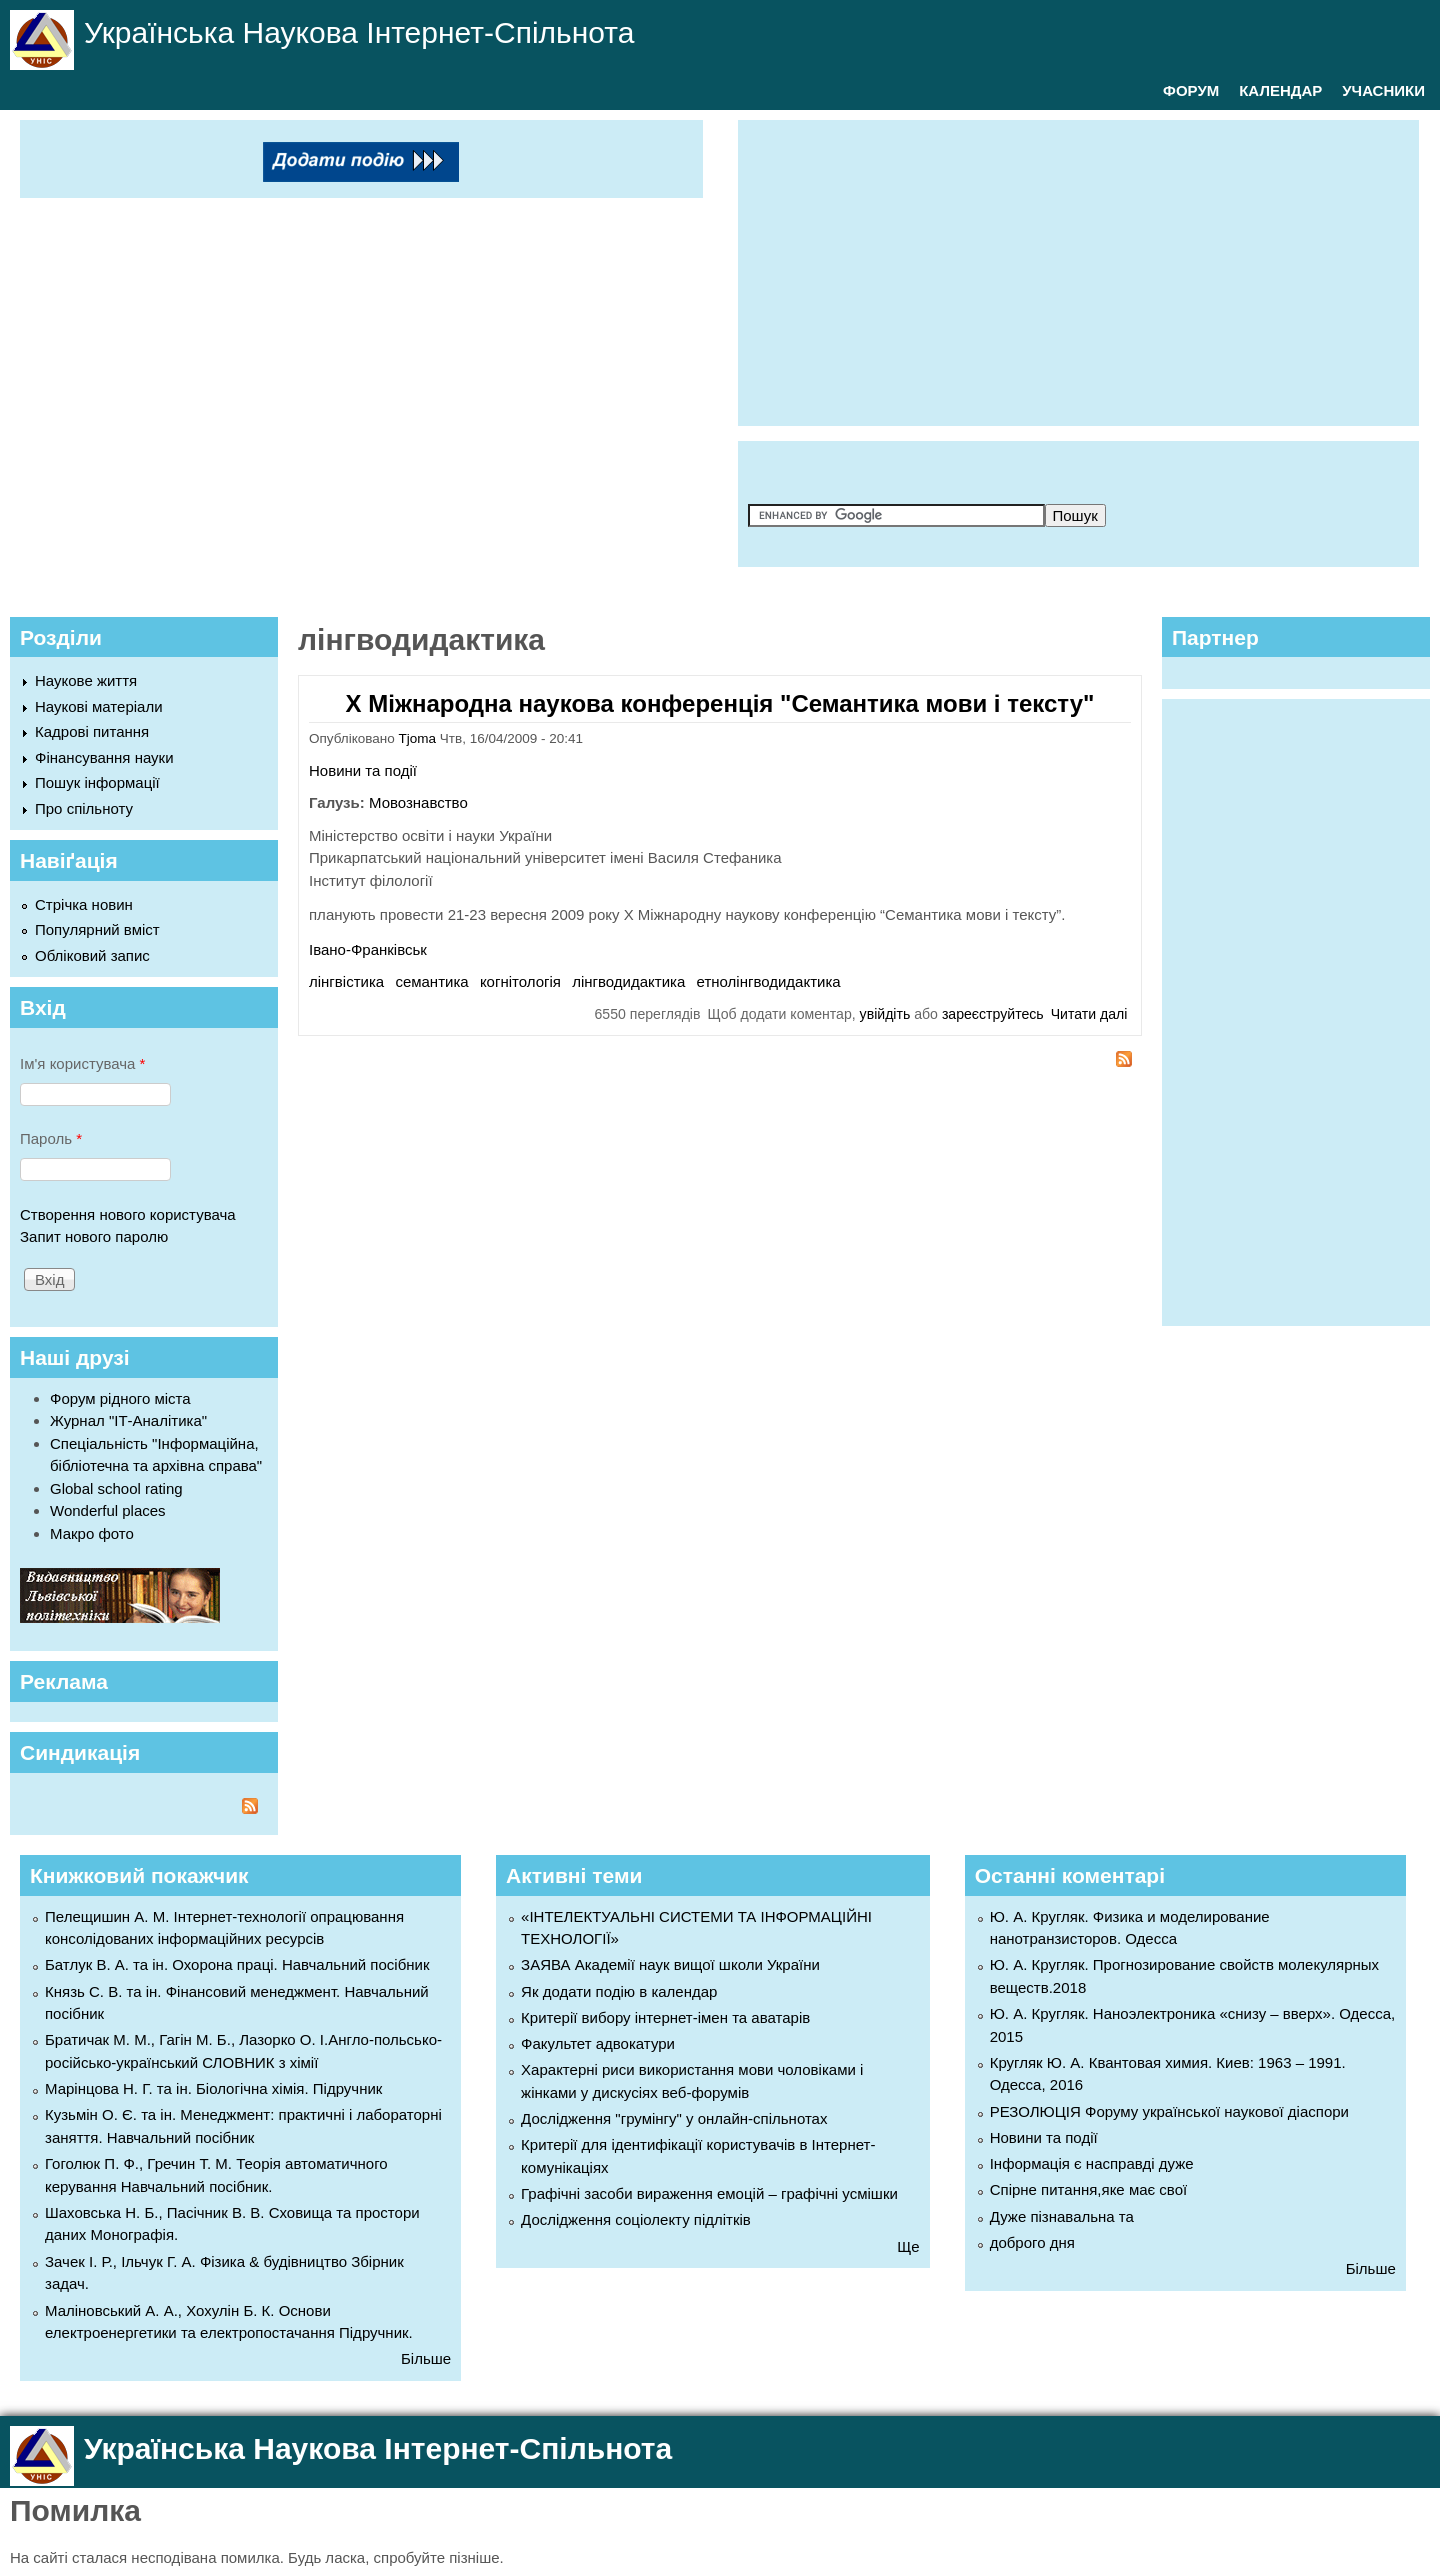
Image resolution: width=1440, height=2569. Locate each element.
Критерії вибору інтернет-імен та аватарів (665, 2017)
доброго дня (1032, 2242)
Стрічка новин (84, 904)
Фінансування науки (104, 757)
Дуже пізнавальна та (1062, 2216)
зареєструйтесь (993, 1014)
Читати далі (1089, 1014)
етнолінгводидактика (769, 981)
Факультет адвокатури (598, 2043)
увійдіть (885, 1014)
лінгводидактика (628, 981)
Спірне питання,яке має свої (1088, 2189)
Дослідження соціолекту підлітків (636, 2219)
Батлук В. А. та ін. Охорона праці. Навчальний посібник (237, 1964)
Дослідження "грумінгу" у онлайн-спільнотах (674, 2118)
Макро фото (92, 1533)
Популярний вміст (97, 929)
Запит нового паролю (94, 1236)
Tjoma (418, 738)
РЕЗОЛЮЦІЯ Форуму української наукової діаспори (1169, 2111)
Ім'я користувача (82, 1063)
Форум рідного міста (120, 1398)
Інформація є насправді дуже (1092, 2163)
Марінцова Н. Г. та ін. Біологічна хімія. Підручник (213, 2088)
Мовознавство (418, 802)
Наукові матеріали (99, 706)
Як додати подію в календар (619, 1991)
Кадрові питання (92, 731)
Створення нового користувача (128, 1214)
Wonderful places (108, 1510)
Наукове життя (86, 680)
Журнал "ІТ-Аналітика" (128, 1420)
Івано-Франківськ (368, 949)
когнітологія (520, 981)
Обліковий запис (92, 955)
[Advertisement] (1094, 270)
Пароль (51, 1138)
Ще (908, 2246)
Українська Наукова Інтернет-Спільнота (359, 32)
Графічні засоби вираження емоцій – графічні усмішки (709, 2193)
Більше (426, 2358)
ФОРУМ (1191, 90)
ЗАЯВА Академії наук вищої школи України (670, 1964)
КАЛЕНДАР (1280, 90)
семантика (431, 981)
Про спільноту (84, 808)
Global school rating (116, 1488)
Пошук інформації (97, 782)
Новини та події (363, 770)
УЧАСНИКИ (1383, 90)
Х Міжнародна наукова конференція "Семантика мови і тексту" (720, 703)
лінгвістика (346, 981)
